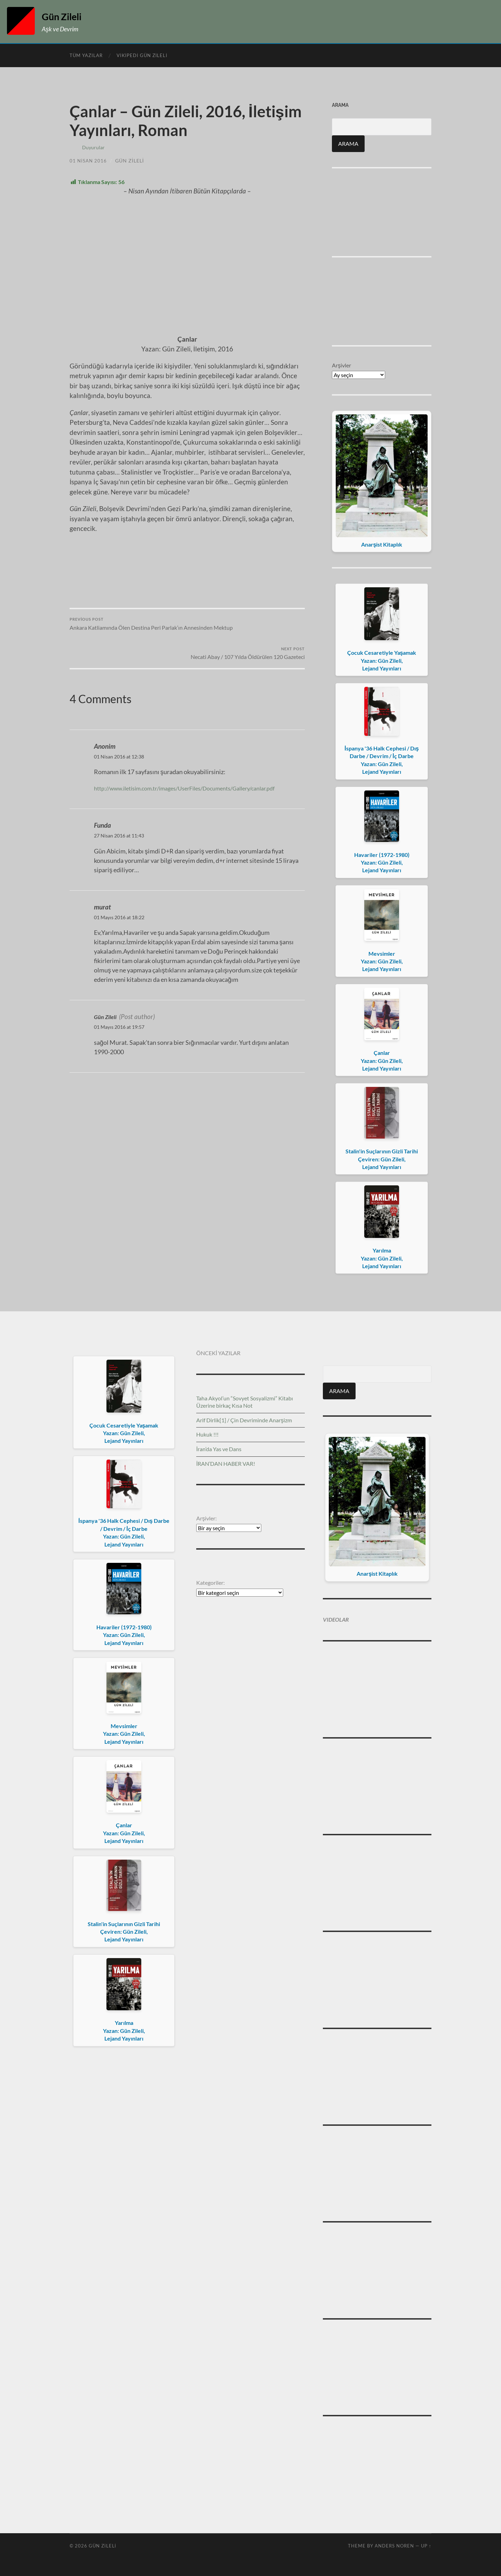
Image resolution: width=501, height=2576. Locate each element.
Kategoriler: (210, 1582)
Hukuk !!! (207, 1434)
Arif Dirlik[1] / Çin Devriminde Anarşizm (244, 1420)
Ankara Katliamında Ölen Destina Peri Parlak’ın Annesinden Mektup (127, 514)
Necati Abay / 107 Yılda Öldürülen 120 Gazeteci (247, 514)
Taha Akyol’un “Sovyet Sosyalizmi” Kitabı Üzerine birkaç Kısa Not (244, 1402)
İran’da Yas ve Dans (218, 1449)
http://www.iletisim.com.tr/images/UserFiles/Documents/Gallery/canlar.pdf (198, 654)
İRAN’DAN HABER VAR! (225, 1463)
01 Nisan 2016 (89, 161)
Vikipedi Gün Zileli (142, 55)
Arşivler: (206, 1518)
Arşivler (341, 365)
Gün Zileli (66, 16)
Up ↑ (426, 2546)
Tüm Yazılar (86, 55)
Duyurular (93, 147)
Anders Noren (394, 2546)
